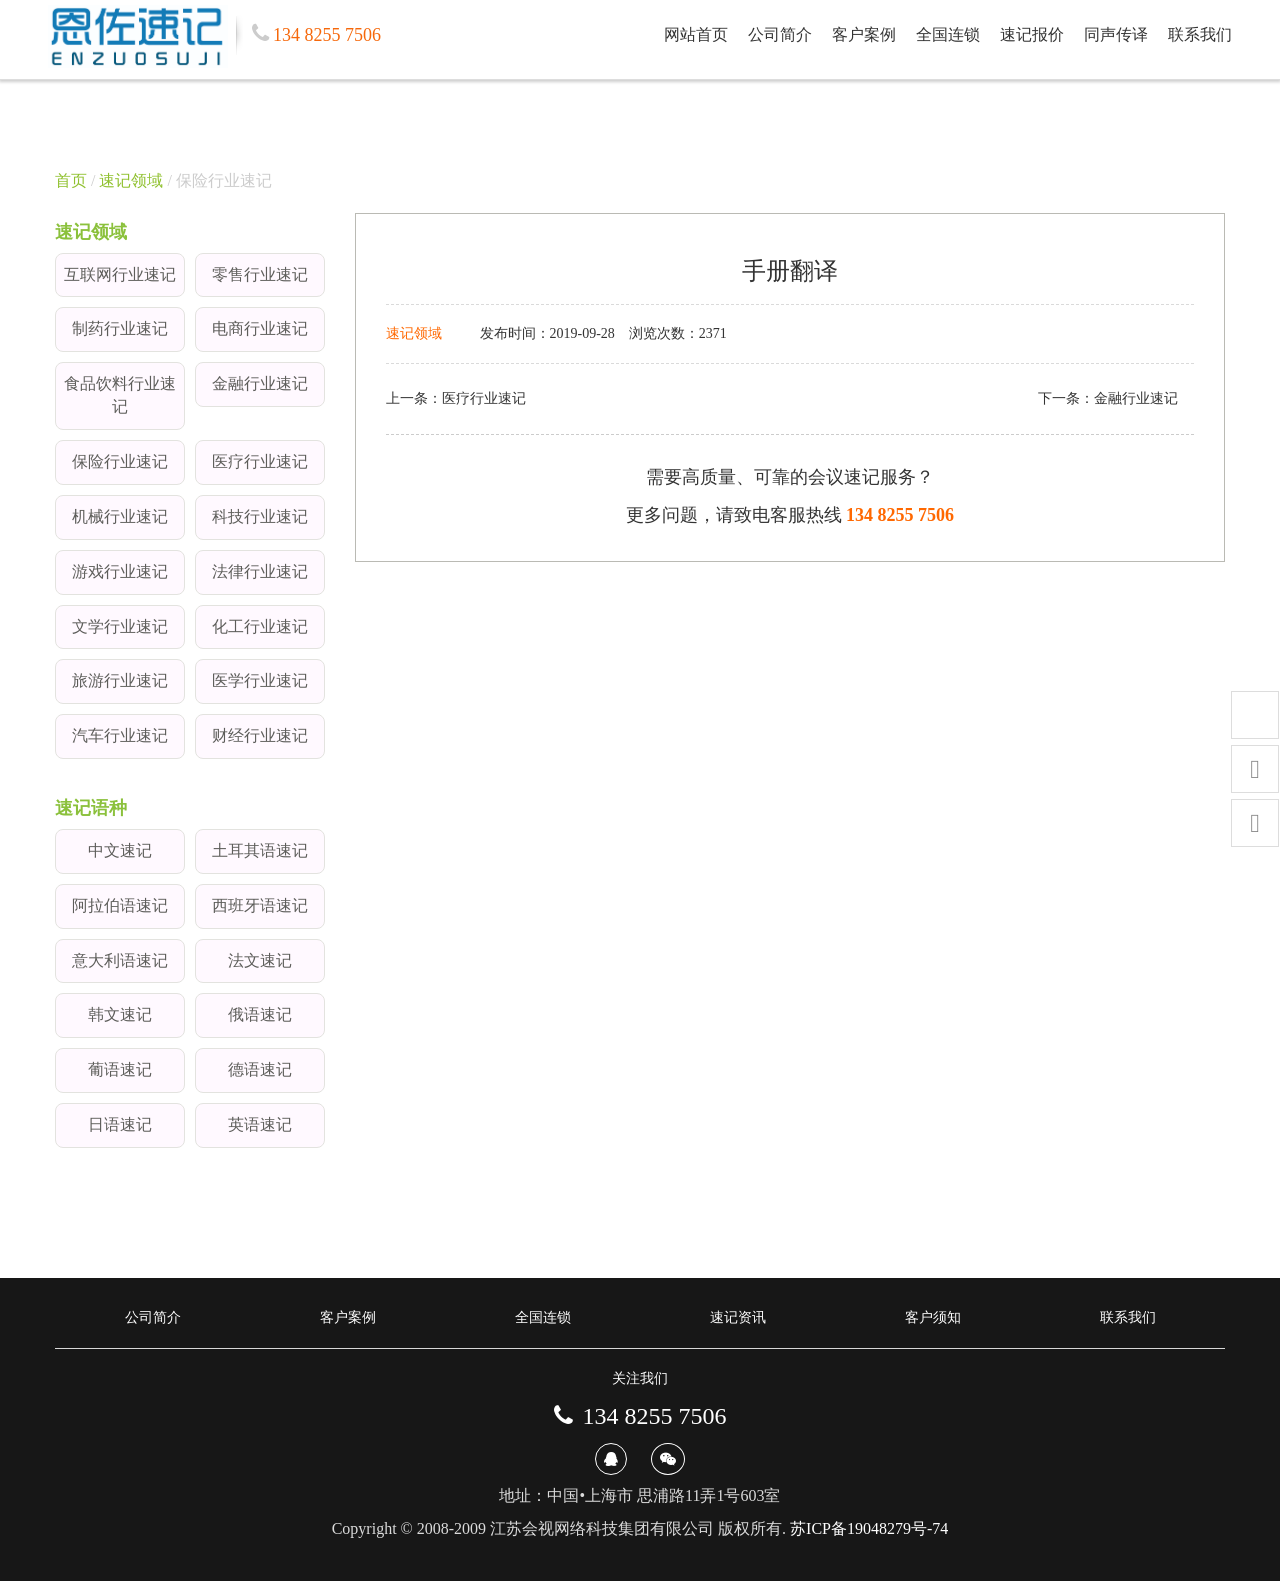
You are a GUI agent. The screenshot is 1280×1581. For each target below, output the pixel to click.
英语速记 (260, 1124)
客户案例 (864, 34)
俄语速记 (260, 1014)
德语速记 (260, 1069)
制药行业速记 (120, 328)
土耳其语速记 (260, 850)
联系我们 (1200, 34)
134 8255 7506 (900, 515)
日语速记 (120, 1124)
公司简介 (780, 34)
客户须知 (933, 1317)
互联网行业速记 (120, 274)
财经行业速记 (260, 735)
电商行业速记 (260, 328)
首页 (71, 180)
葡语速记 (120, 1069)
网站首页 (696, 34)
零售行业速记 (260, 274)
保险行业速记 (120, 461)
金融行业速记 (260, 383)
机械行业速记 (120, 516)
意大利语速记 (120, 960)
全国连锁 (948, 34)
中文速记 (120, 850)
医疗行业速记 (260, 461)
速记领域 (131, 180)
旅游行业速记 (120, 680)
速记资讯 (738, 1317)
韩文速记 (120, 1014)
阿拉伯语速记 (120, 905)
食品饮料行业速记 (120, 395)
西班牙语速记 (260, 905)
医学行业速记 (260, 680)
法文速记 (260, 960)
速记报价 (1032, 34)
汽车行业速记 (120, 735)
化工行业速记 (260, 626)
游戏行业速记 (120, 571)
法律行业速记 (260, 571)
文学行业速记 (120, 626)
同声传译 (1116, 34)
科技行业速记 (260, 516)
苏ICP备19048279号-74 (869, 1528)
